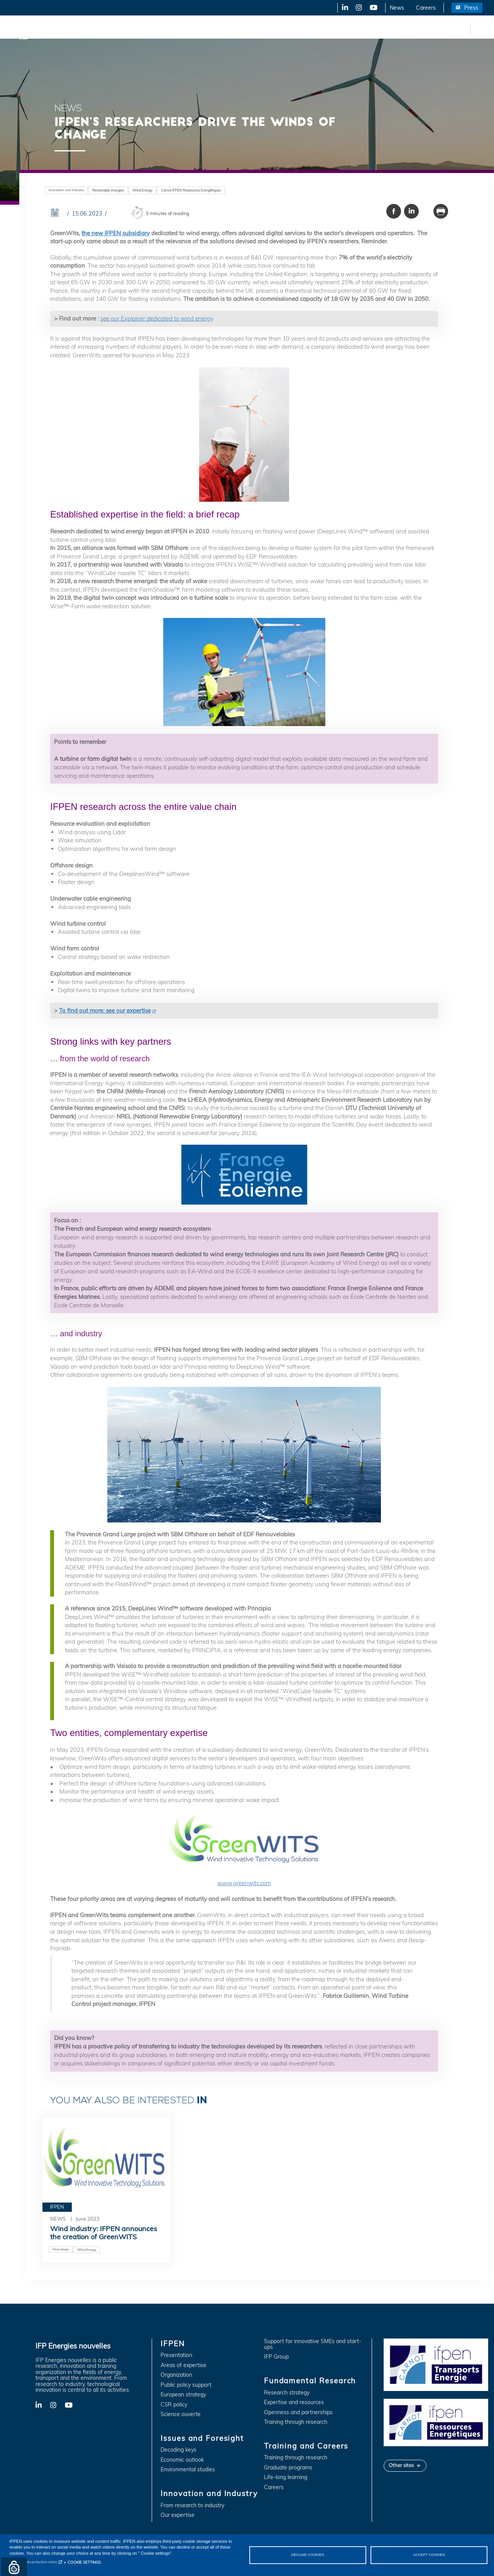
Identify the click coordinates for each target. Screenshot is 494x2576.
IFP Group (276, 2357)
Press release (60, 2249)
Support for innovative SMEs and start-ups (312, 2344)
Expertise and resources (294, 2402)
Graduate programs (288, 2468)
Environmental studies (188, 2469)
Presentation (176, 2355)
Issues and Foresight (126, 29)
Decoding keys (178, 2450)
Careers (426, 7)
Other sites (401, 2465)
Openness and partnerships (298, 2412)
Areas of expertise (183, 2365)
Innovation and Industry (193, 29)
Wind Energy (142, 190)
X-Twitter (358, 7)
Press (471, 7)
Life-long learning (285, 2477)
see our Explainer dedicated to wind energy (156, 318)
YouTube (373, 7)
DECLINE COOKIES (307, 2555)
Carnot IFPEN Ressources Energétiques (191, 190)
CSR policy (174, 2405)
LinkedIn (342, 7)
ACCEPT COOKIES (429, 2555)
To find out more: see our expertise (105, 1010)
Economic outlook (182, 2460)
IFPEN (80, 29)
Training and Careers (330, 29)
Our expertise (178, 2515)
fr (463, 28)
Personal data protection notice (33, 2562)
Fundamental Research (264, 29)
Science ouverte (181, 2414)
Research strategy (287, 2393)
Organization (176, 2375)
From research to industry (192, 2505)
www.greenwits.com (244, 1849)
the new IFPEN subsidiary (115, 233)
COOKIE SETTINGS (84, 2562)
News (397, 7)
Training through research (295, 2422)
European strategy (183, 2395)
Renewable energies (108, 190)
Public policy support (186, 2385)
